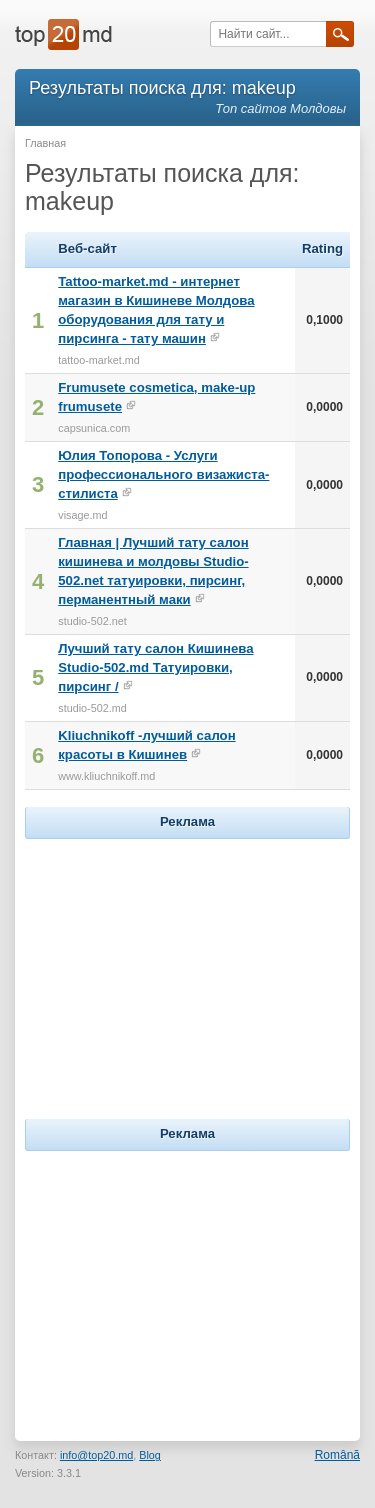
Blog (150, 1455)
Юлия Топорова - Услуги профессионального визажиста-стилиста (163, 474)
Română (337, 1455)
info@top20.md (96, 1455)
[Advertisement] (188, 969)
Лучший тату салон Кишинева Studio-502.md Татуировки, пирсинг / (155, 667)
